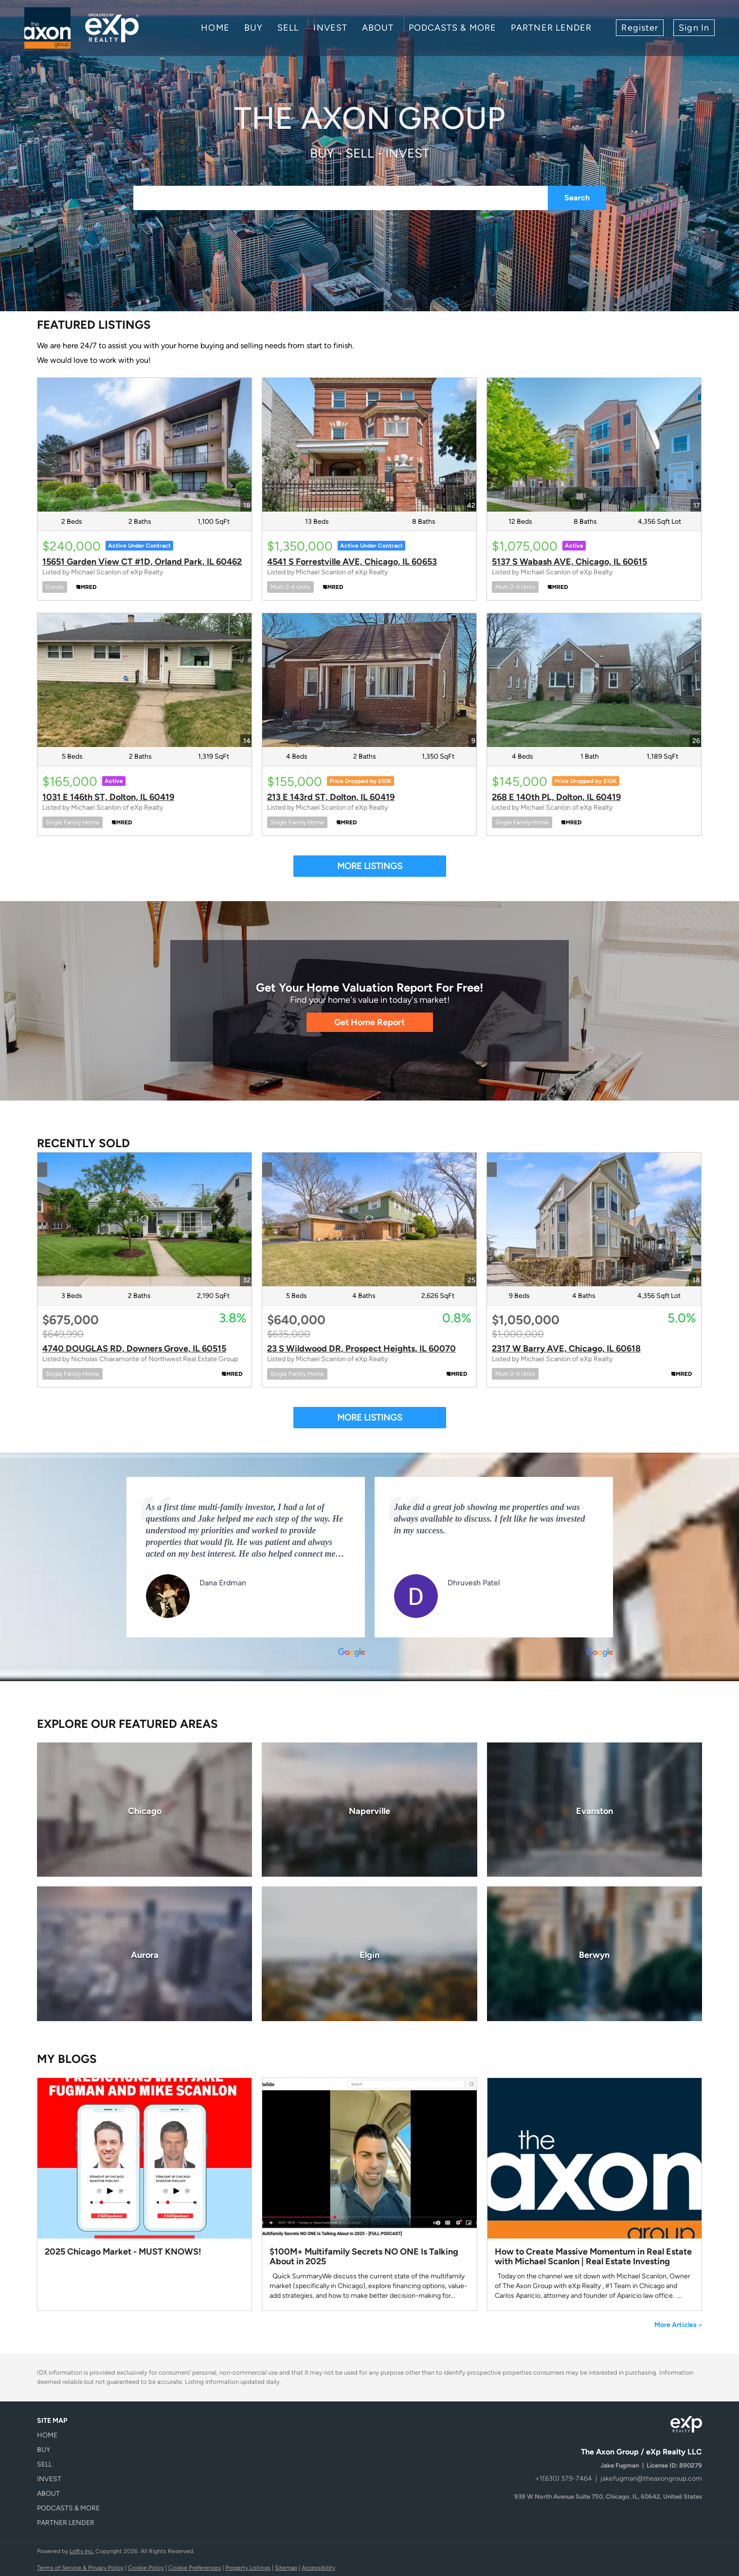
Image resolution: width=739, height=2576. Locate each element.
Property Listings (247, 2567)
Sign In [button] (694, 27)
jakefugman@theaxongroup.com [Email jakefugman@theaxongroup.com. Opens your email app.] (651, 2478)
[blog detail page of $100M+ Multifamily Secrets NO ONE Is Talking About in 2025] (369, 2194)
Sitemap (286, 2567)
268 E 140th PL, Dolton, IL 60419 (556, 797)
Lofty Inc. (82, 2551)
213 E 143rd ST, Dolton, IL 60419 (331, 797)
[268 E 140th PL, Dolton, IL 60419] (594, 680)
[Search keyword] (340, 198)
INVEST (330, 27)
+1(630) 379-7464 (563, 2478)
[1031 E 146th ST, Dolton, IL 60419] (144, 680)
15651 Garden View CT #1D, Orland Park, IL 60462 (142, 561)
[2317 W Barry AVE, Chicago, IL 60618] (594, 1219)
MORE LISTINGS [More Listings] (369, 866)
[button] (71, 2435)
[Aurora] (144, 1953)
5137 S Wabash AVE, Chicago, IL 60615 (569, 561)
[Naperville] (369, 1809)
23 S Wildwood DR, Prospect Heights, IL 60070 (361, 1348)
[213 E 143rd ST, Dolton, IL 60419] (369, 680)
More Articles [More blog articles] (678, 2325)
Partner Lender (551, 27)
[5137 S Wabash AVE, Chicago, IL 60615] (594, 445)
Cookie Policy (146, 2567)
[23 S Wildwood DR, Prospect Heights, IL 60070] (369, 1219)
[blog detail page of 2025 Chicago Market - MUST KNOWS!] (144, 2194)
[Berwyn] (594, 1953)
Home (215, 27)
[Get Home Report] (369, 1022)
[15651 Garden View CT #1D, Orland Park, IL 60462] (144, 445)
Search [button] (577, 197)
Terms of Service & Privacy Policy (80, 2567)
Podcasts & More (453, 27)
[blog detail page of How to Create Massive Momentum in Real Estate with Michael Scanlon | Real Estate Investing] (594, 2194)
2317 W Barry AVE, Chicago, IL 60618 (566, 1348)
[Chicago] (144, 1809)
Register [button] (639, 27)
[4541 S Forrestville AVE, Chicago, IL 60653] (369, 445)
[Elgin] (369, 1953)
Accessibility (318, 2567)
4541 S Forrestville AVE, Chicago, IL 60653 (352, 561)
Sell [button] (288, 27)
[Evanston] (594, 1809)
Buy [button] (253, 27)
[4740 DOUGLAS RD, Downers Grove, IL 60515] (144, 1219)
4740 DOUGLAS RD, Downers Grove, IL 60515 (134, 1348)
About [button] (378, 27)
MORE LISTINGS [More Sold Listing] (369, 1417)
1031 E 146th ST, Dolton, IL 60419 (108, 797)
